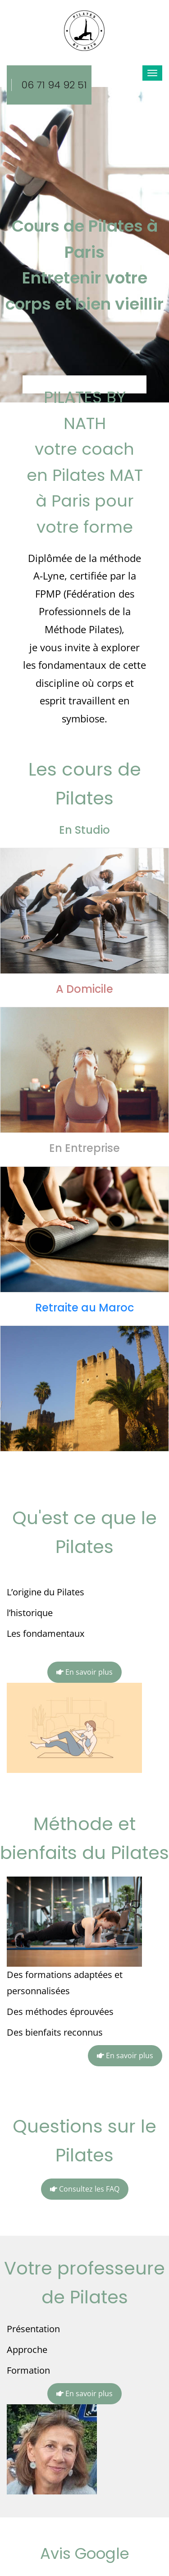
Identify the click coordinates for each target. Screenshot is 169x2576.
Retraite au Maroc (84, 1307)
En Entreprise (84, 1148)
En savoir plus (84, 1672)
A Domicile (84, 989)
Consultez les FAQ (84, 2189)
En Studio (84, 829)
